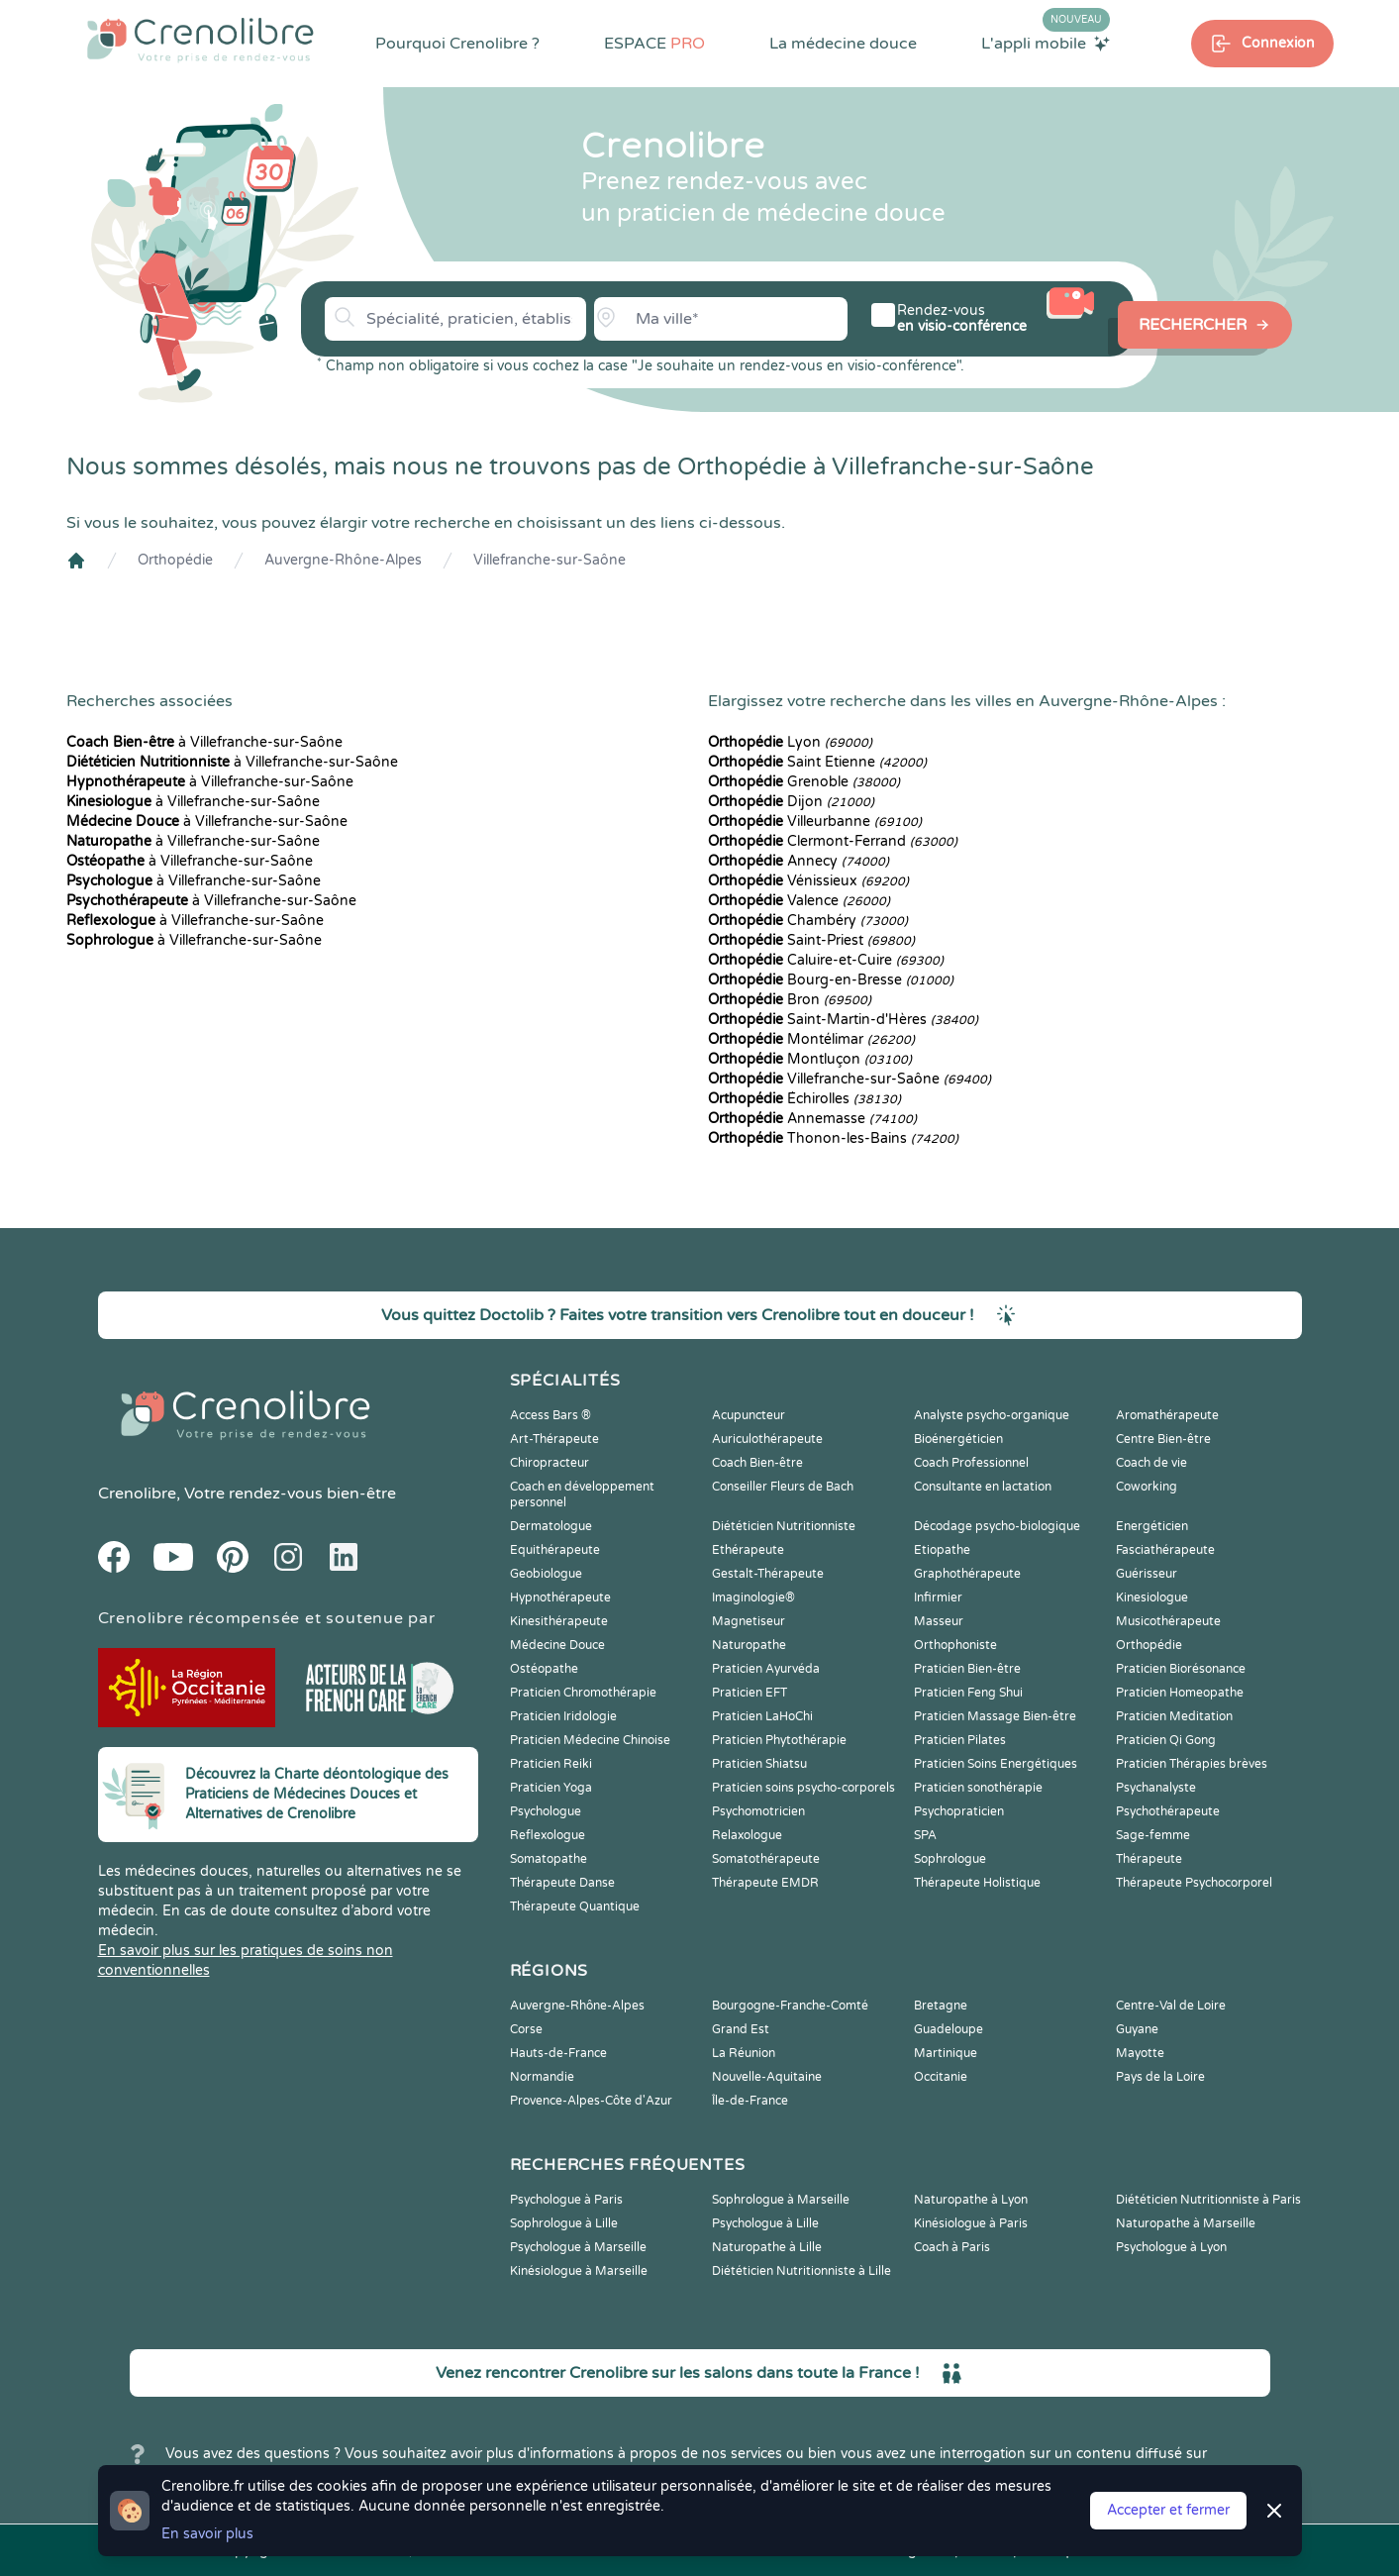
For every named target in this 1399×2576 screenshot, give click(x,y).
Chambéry (808, 920)
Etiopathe (942, 1550)
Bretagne (940, 2005)
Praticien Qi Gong (1166, 1740)
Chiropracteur (549, 1463)
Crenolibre (137, 1493)
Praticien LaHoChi (762, 1716)
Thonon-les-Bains (833, 1138)
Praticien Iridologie (563, 1716)
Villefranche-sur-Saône (549, 560)
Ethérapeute (748, 1550)
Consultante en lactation (982, 1487)
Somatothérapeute (766, 1859)
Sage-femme (1153, 1835)
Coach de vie (1151, 1463)
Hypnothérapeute (560, 1597)
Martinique (945, 2053)
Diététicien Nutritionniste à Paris (1208, 2200)
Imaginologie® (753, 1597)
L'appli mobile (1045, 42)
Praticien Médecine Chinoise (590, 1740)
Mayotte (1140, 2053)
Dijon (791, 801)
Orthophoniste (955, 1645)
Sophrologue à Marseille (780, 2200)
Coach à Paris (952, 2247)
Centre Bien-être (1163, 1439)
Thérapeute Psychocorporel (1194, 1883)
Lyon (790, 742)
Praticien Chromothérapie (583, 1693)
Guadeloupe (948, 2029)
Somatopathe (548, 1859)
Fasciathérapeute (1165, 1550)
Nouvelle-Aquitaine (767, 2077)
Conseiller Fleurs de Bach (782, 1487)
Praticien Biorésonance (1181, 1669)
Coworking (1146, 1487)
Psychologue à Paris (566, 2200)
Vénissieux (808, 881)
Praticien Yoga (551, 1788)
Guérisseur (1146, 1574)
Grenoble (804, 781)
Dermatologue (551, 1526)
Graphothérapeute (967, 1574)
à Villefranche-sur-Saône (204, 742)
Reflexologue (547, 1835)
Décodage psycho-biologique (997, 1526)
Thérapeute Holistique (977, 1883)
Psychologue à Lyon (1171, 2247)
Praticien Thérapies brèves (1191, 1764)
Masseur (938, 1621)
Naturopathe (749, 1645)
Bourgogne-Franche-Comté (790, 2005)
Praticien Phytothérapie (779, 1740)
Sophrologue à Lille (564, 2223)
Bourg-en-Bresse (830, 980)
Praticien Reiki (551, 1764)
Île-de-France (750, 2101)
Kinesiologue (1152, 1597)
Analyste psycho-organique (991, 1415)
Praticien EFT (749, 1693)
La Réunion (743, 2053)
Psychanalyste (1156, 1788)
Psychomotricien (758, 1811)
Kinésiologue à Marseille (579, 2271)
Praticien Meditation (1174, 1716)
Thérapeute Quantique (575, 1906)
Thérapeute (1149, 1859)
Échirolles (804, 1098)
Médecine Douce (557, 1645)
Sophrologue (950, 1859)
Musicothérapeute (1168, 1621)
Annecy (798, 861)
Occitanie (940, 2077)
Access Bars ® (550, 1415)
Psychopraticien (959, 1811)
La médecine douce (843, 43)
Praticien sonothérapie (978, 1788)
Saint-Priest (811, 940)
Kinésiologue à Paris (971, 2223)
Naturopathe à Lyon (971, 2200)
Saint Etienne (817, 762)
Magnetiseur (748, 1621)
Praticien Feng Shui (968, 1693)
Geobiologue (546, 1574)
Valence (799, 900)
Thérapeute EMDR (765, 1883)
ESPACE (654, 43)
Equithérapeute (555, 1550)
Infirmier (938, 1597)
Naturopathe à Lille (767, 2247)
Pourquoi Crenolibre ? (457, 43)
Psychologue (545, 1811)
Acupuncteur (748, 1415)
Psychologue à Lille (765, 2223)
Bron (789, 999)
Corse (526, 2029)
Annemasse (812, 1118)
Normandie (542, 2077)
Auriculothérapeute (767, 1439)
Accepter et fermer (1168, 2510)
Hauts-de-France (558, 2053)
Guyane (1137, 2029)
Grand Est (740, 2029)
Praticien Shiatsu (759, 1764)
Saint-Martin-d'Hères (843, 1019)
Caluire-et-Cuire (826, 960)
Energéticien (1152, 1526)
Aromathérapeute (1167, 1415)
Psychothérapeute (1168, 1811)
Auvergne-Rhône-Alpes (343, 560)
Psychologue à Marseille (578, 2247)
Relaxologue (747, 1835)
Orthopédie (175, 560)
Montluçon (810, 1059)
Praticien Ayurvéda (766, 1669)
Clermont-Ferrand (832, 841)
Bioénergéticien (958, 1439)
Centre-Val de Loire (1171, 2005)
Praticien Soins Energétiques (995, 1764)
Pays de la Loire (1160, 2077)
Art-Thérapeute (554, 1439)
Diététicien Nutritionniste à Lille (801, 2271)
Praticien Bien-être (967, 1669)
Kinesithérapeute (559, 1621)
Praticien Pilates (960, 1740)
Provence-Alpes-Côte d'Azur (591, 2101)
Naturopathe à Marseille (1185, 2223)
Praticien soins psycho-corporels (803, 1788)
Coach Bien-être (757, 1463)
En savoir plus (207, 2533)
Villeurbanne (815, 821)
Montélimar (811, 1039)
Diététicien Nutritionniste (783, 1526)
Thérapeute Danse (562, 1883)
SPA (925, 1835)
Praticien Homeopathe (1180, 1693)
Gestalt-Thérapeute (768, 1574)
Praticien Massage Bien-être (995, 1716)
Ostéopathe (544, 1669)
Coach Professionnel (971, 1463)
